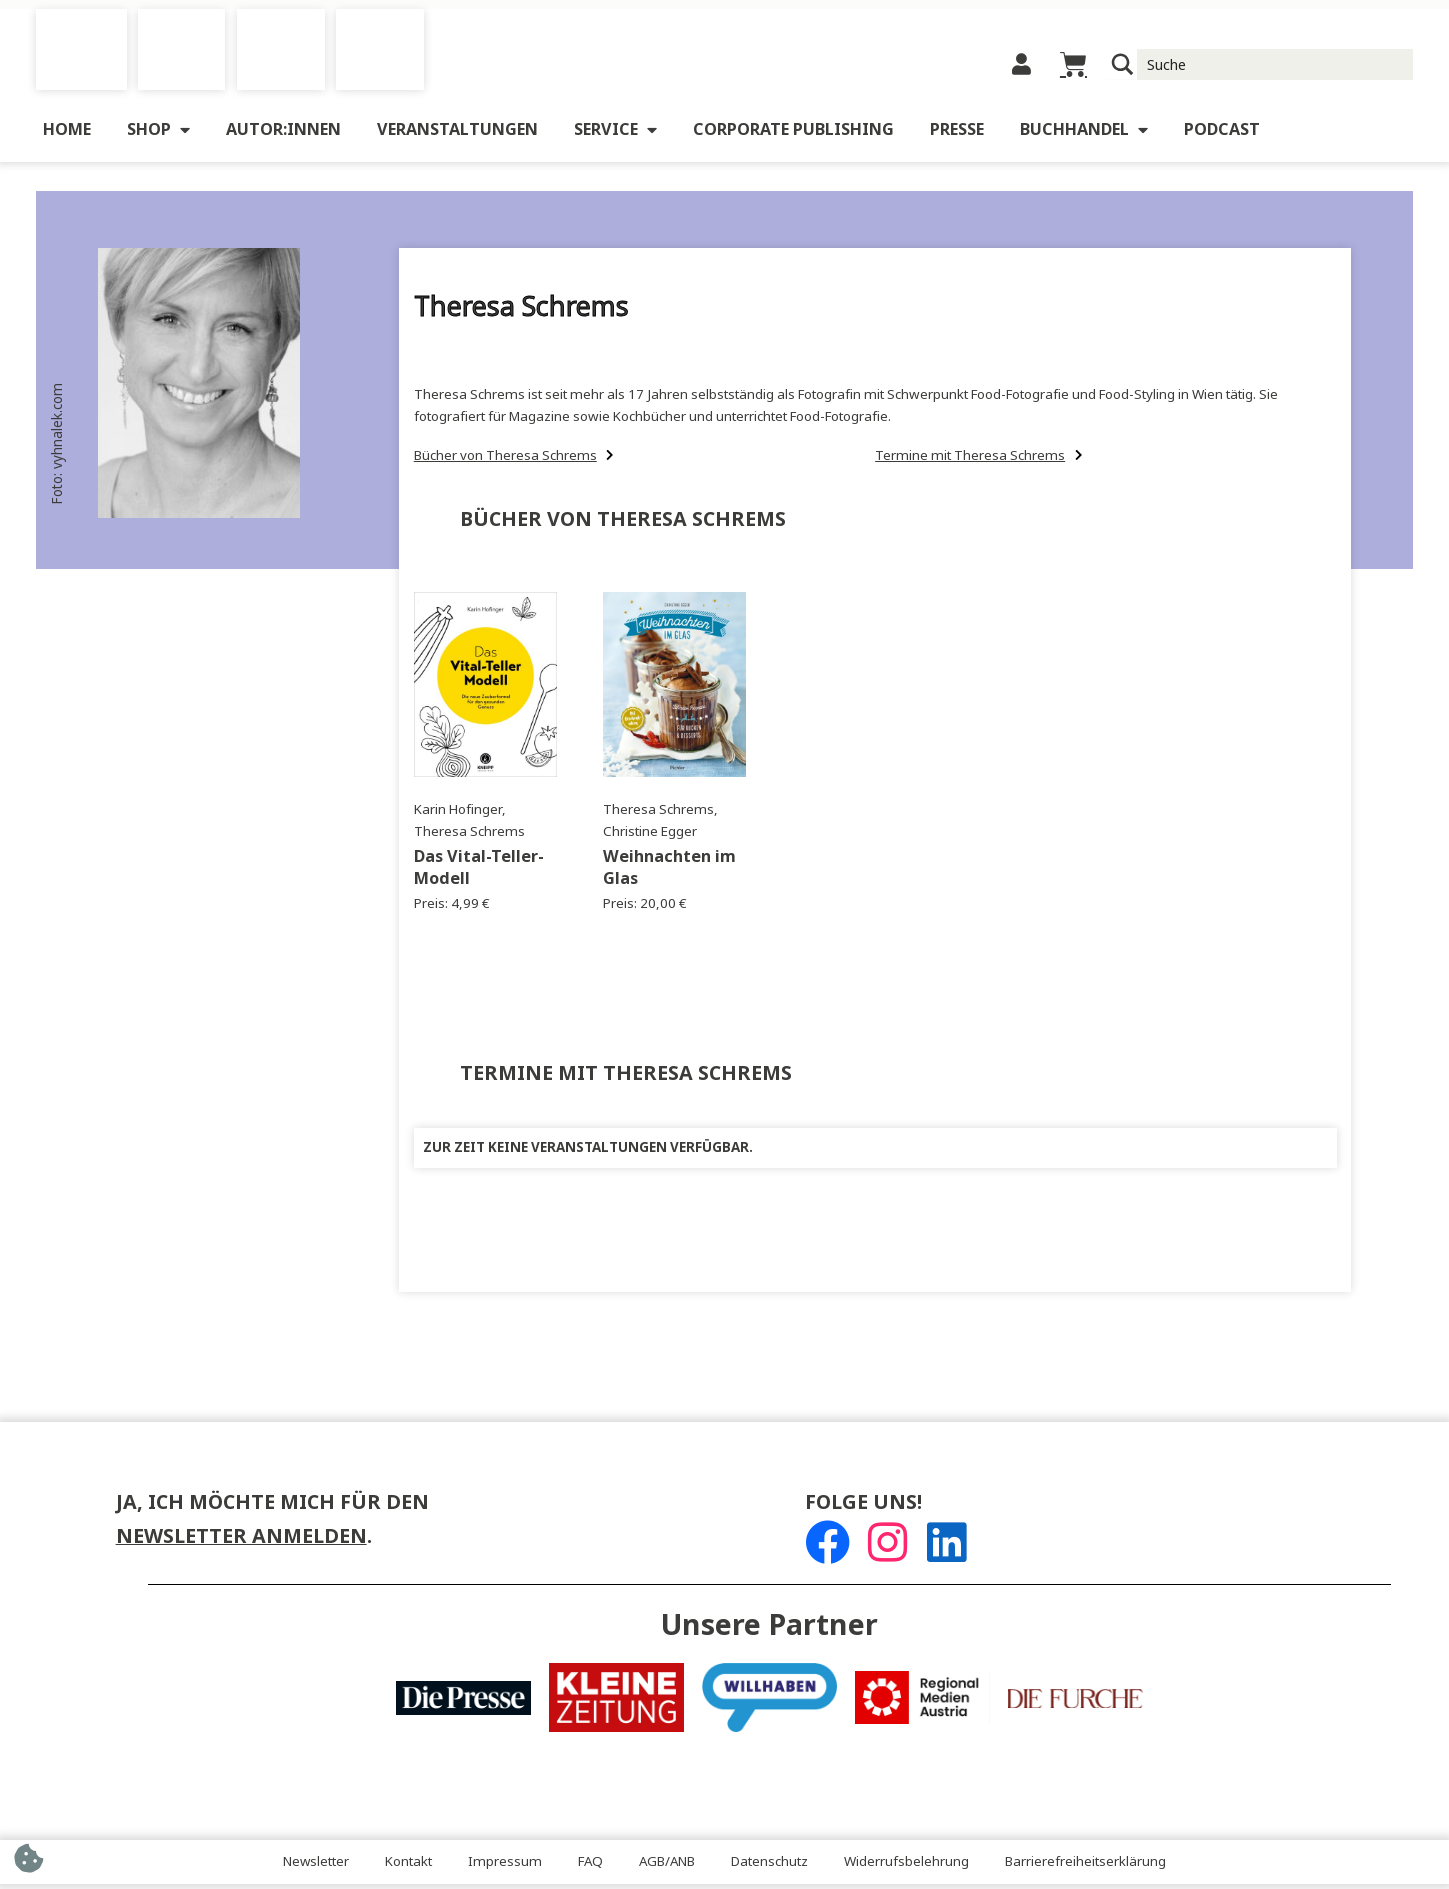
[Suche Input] (1275, 67)
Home (67, 135)
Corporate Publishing (793, 135)
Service (615, 136)
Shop (158, 136)
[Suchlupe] (1122, 67)
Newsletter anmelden (241, 1541)
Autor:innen (283, 135)
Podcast (1222, 135)
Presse (957, 135)
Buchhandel (1084, 136)
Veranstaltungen (457, 135)
